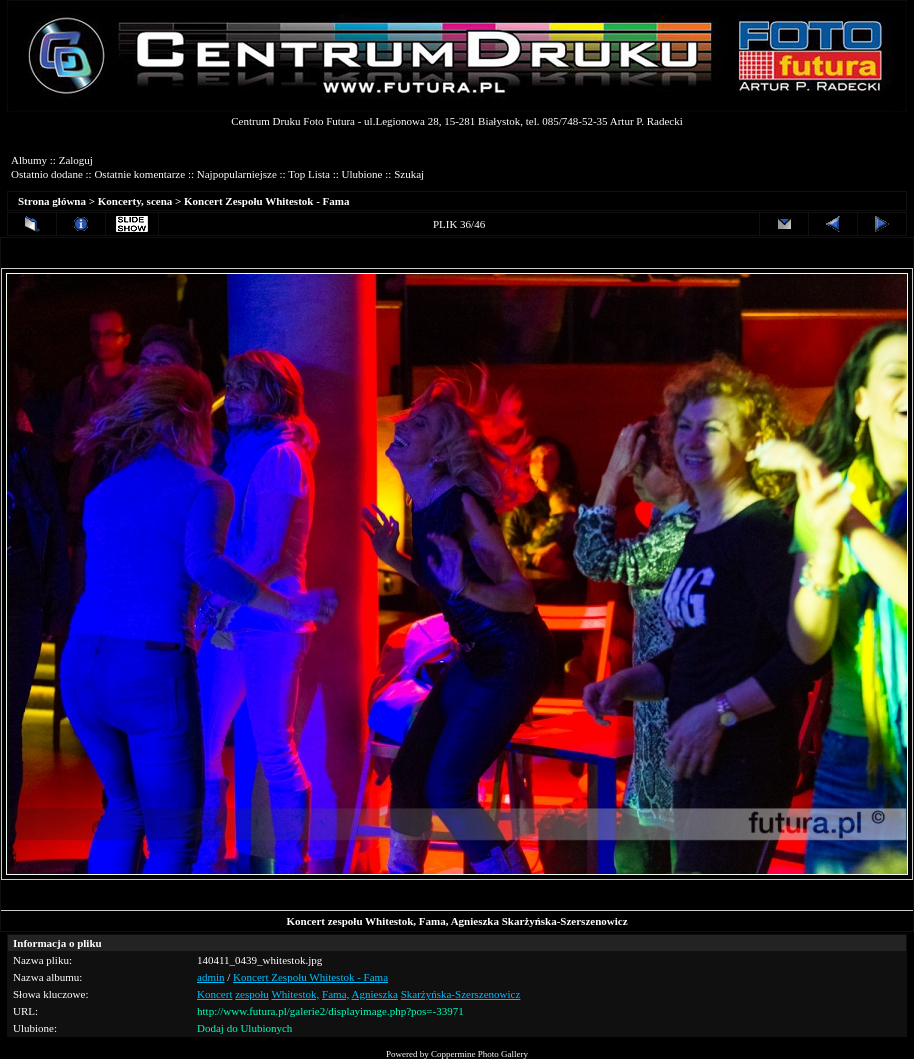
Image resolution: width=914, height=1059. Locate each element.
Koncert (214, 994)
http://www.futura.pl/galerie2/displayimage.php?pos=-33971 (330, 1011)
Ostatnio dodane (47, 174)
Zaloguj (76, 160)
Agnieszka (374, 994)
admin (211, 977)
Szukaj (409, 174)
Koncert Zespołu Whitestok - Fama (266, 201)
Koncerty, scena (135, 201)
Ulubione (362, 174)
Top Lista (309, 174)
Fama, (335, 994)
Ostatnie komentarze (139, 174)
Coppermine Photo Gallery (479, 1054)
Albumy (29, 160)
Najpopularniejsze (237, 174)
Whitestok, (295, 994)
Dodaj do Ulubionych (244, 1028)
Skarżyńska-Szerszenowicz (461, 994)
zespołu (252, 994)
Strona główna (52, 201)
